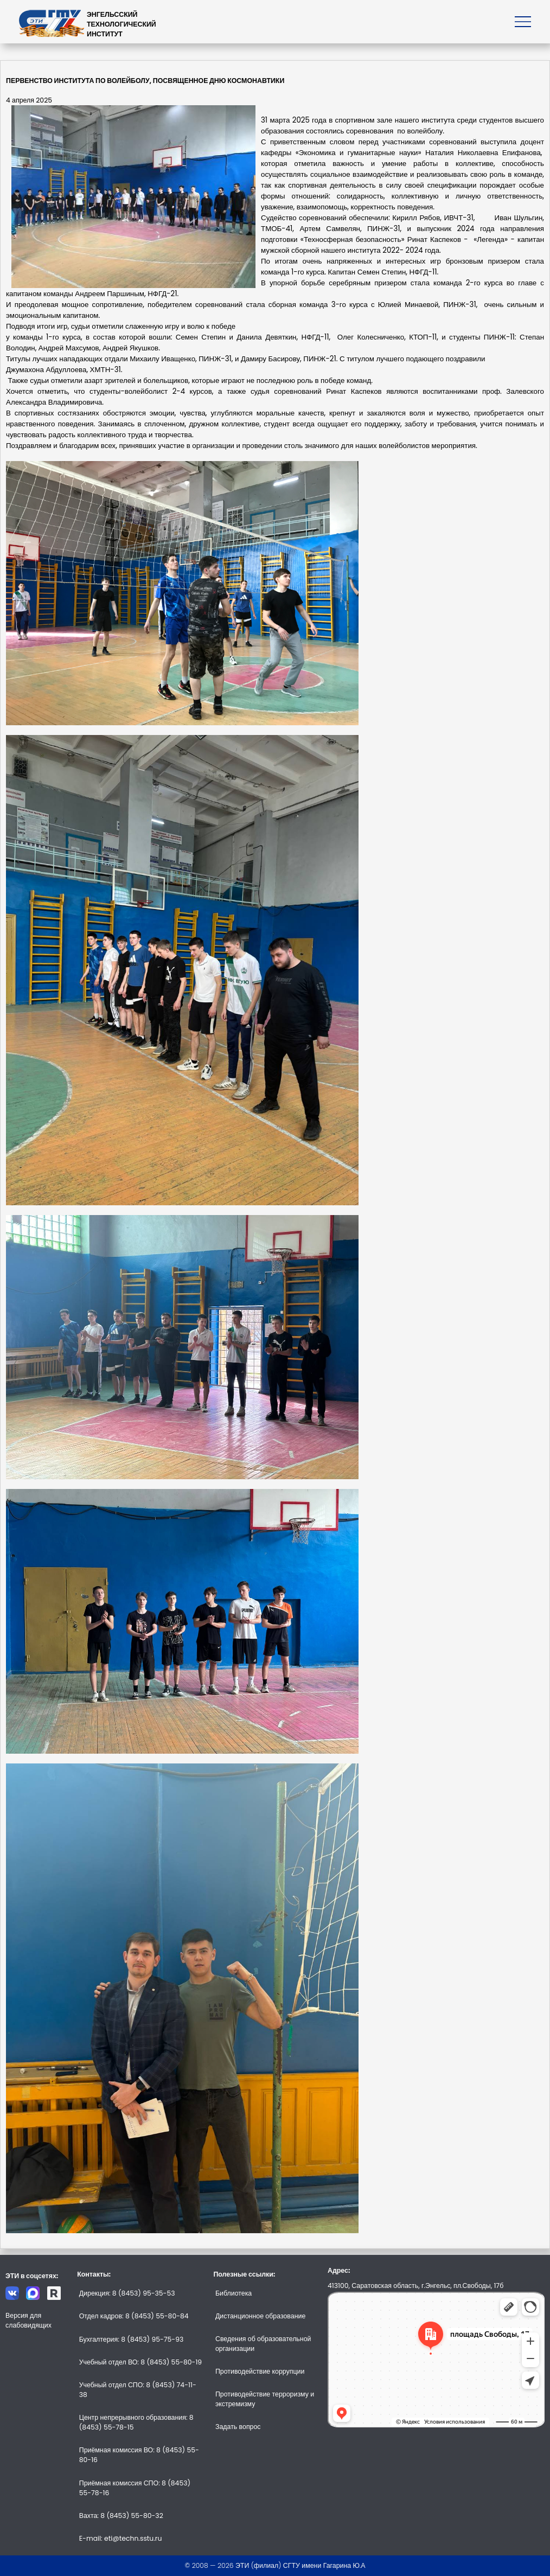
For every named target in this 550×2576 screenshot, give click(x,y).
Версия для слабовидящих (28, 2320)
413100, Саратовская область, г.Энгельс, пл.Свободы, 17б (415, 2285)
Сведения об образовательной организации (263, 2343)
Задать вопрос (238, 2426)
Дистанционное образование (260, 2316)
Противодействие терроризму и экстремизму (264, 2398)
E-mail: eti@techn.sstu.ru (120, 2538)
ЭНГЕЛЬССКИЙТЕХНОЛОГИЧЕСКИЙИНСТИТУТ (121, 24)
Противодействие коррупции (259, 2371)
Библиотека (233, 2293)
